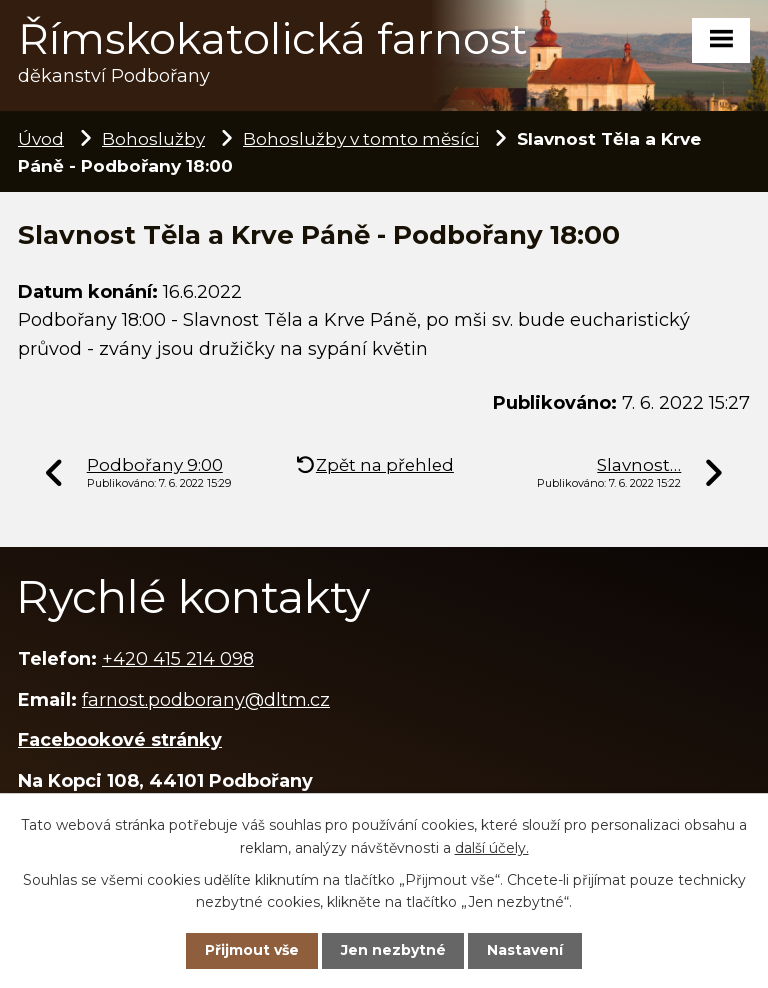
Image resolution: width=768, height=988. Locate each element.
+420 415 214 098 (178, 659)
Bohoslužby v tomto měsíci (361, 138)
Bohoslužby (153, 138)
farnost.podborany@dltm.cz (206, 700)
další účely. (492, 847)
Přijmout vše (252, 950)
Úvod (41, 138)
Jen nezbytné (393, 950)
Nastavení (525, 950)
